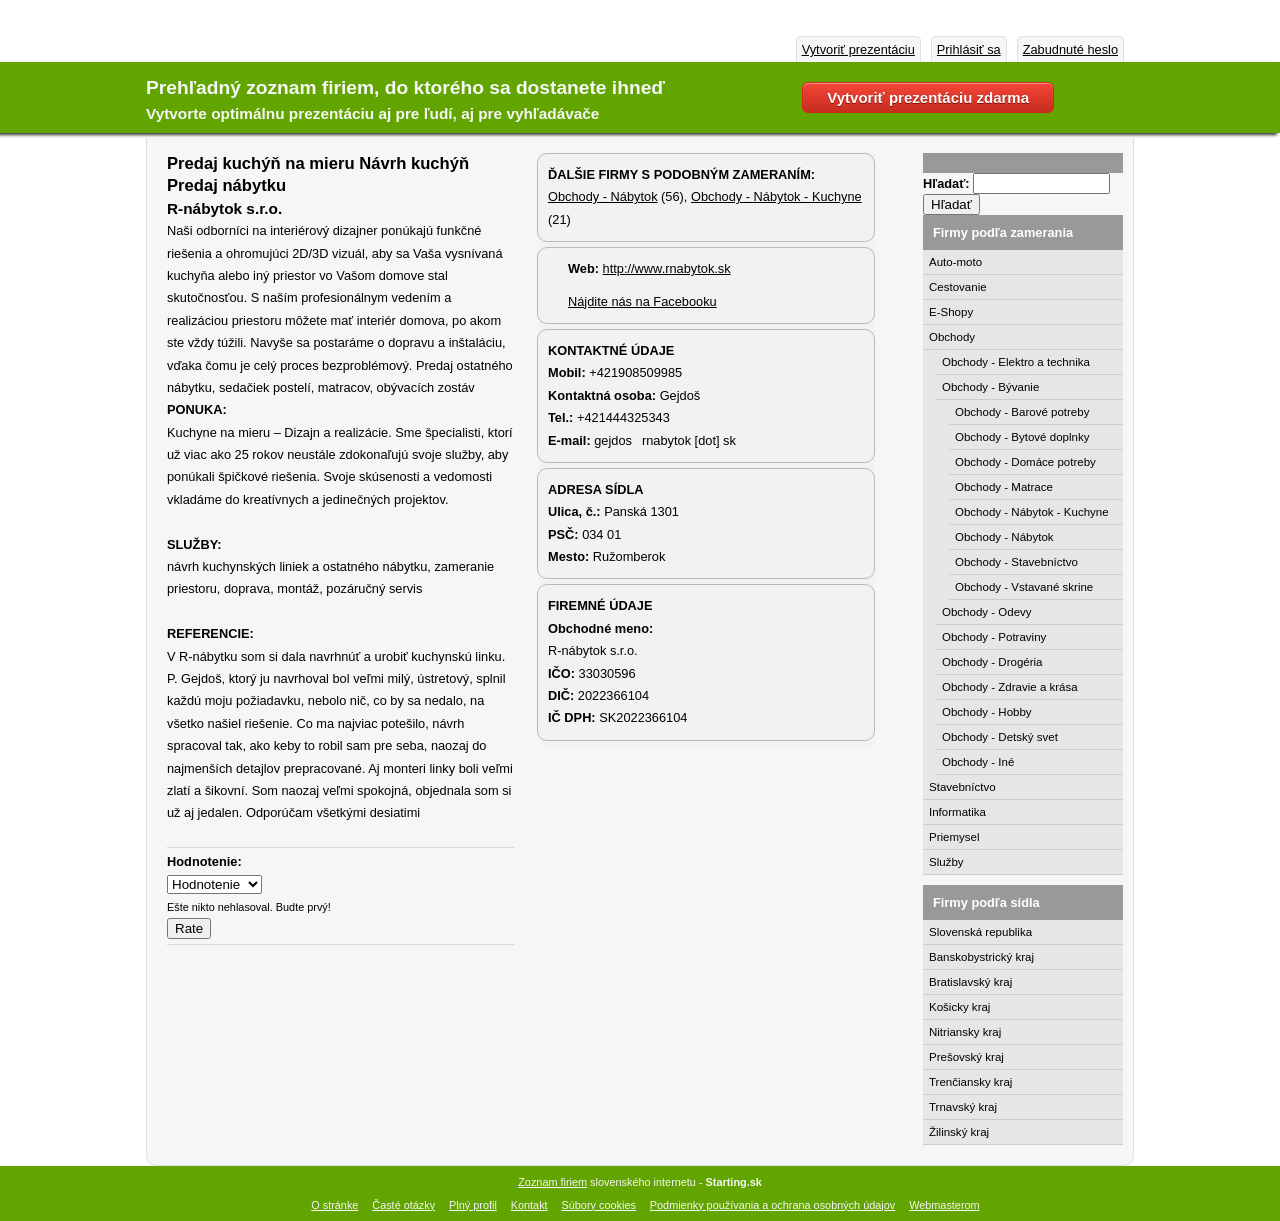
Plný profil (473, 1205)
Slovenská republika (980, 932)
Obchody (952, 337)
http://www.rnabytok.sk (667, 268)
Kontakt (529, 1205)
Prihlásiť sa (969, 49)
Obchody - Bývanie (990, 387)
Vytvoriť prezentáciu (858, 49)
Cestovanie (958, 287)
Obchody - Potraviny (994, 637)
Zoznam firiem (552, 1182)
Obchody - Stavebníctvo (1016, 562)
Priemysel (954, 837)
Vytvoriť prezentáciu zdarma (928, 97)
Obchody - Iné (978, 762)
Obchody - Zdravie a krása (1010, 687)
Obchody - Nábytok (603, 196)
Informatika (957, 812)
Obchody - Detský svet (1000, 737)
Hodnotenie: (204, 861)
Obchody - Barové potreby (1022, 412)
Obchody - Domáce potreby (1025, 462)
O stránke (334, 1205)
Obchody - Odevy (987, 612)
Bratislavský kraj (970, 982)
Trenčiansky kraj (970, 1082)
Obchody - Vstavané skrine (1024, 587)
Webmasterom (944, 1205)
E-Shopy (951, 312)
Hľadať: (948, 183)
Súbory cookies (599, 1205)
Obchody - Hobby (987, 712)
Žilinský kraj (959, 1132)
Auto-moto (955, 262)
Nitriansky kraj (965, 1032)
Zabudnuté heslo (1070, 49)
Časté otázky (403, 1205)
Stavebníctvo (962, 787)
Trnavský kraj (963, 1107)
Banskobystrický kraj (981, 957)
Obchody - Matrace (1004, 487)
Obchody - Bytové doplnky (1022, 437)
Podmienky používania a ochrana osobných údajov (772, 1205)
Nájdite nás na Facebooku (642, 301)
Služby (946, 862)
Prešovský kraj (966, 1057)
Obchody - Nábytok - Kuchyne (776, 196)
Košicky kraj (959, 1007)
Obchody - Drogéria (992, 662)
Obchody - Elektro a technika (1016, 362)
